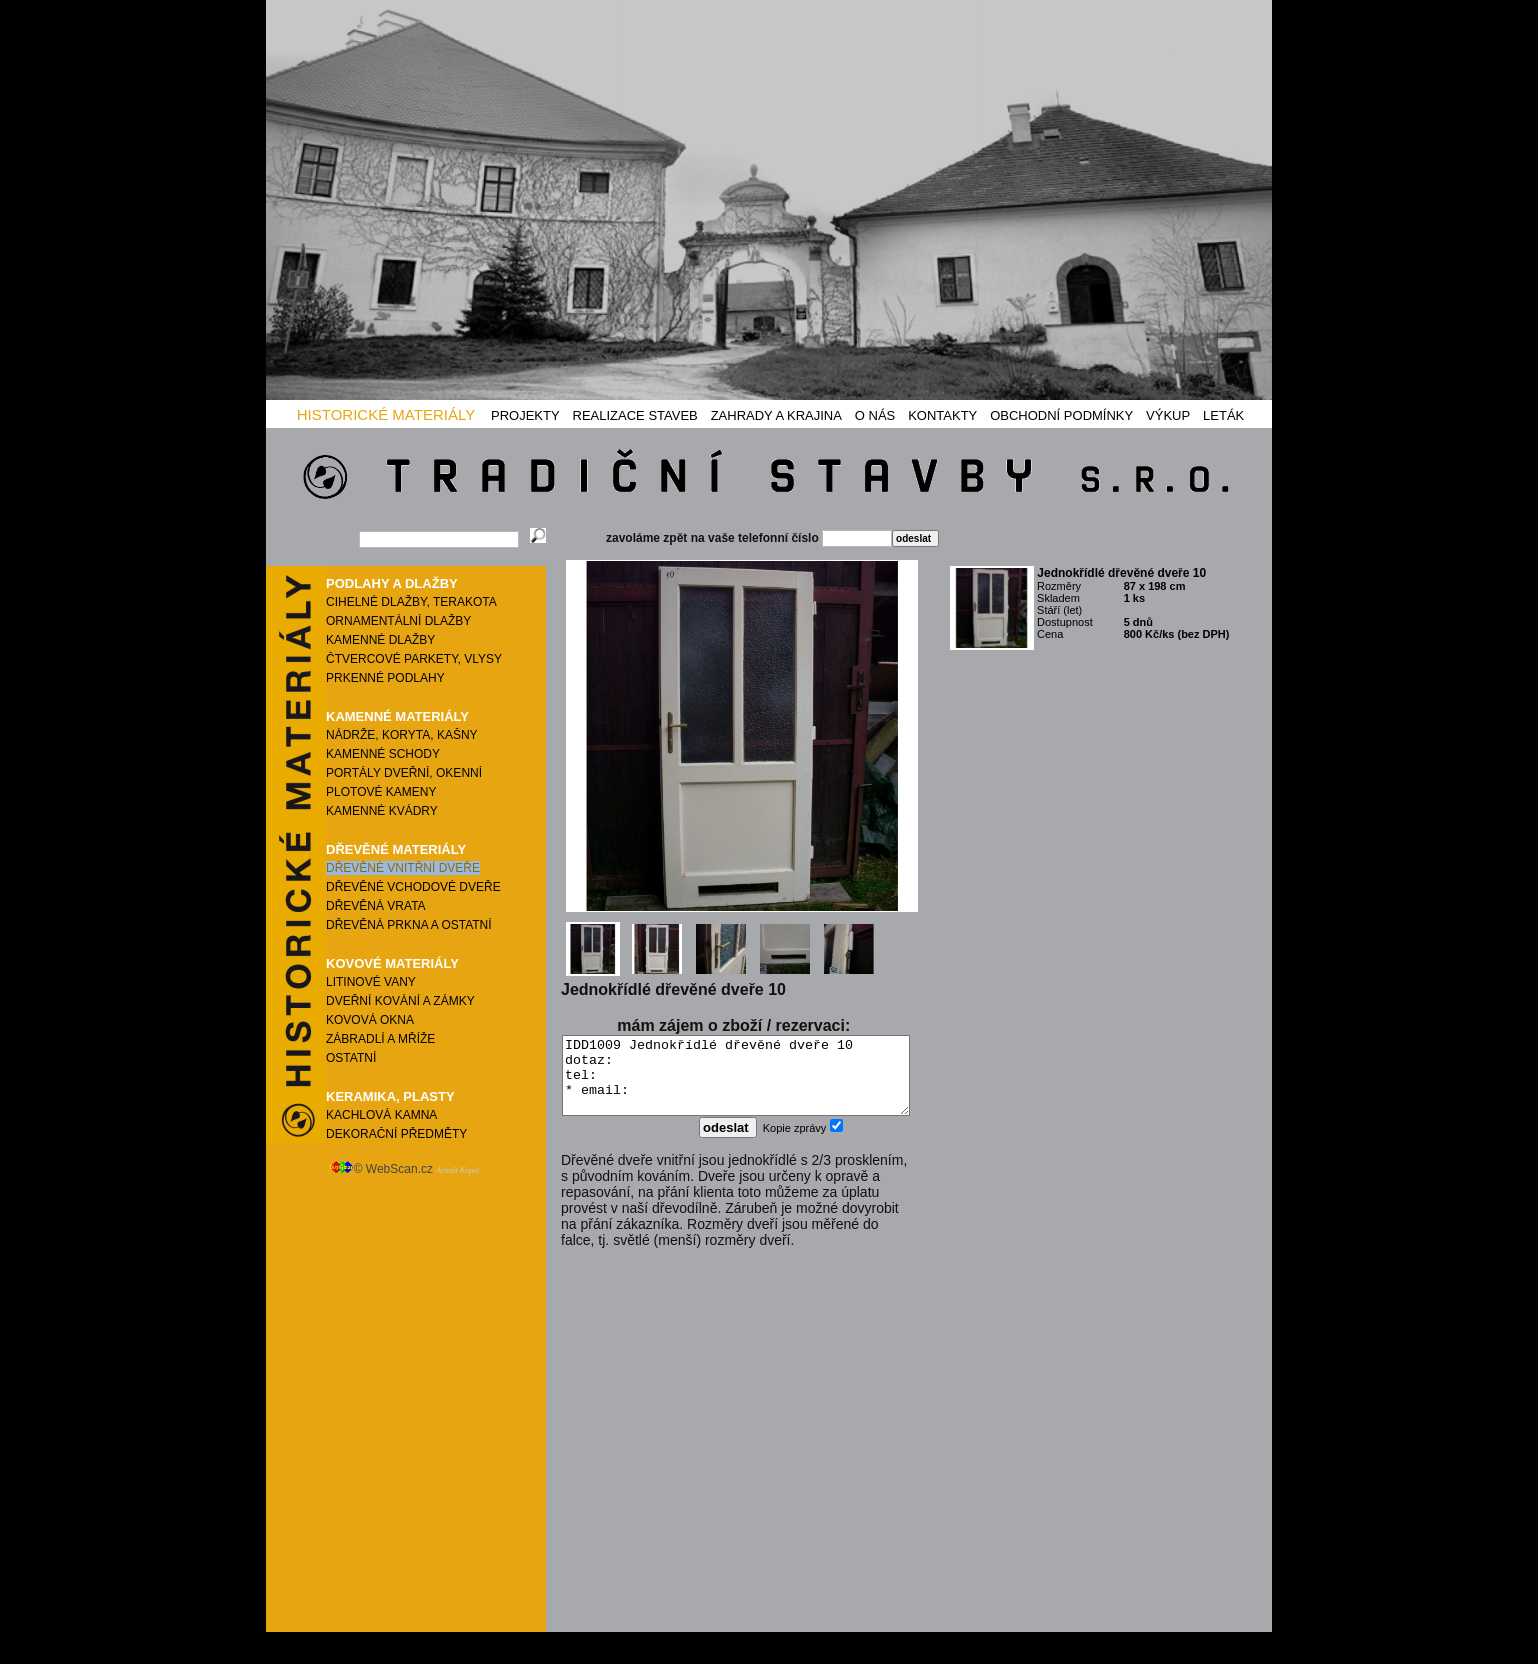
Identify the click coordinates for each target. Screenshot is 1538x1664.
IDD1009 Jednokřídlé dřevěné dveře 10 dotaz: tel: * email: (736, 1083)
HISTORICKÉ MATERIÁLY (386, 414)
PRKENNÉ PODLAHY (385, 678)
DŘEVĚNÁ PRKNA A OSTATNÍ (409, 925)
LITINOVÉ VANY (371, 982)
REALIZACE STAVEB (635, 415)
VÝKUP (1168, 415)
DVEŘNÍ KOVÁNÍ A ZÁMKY (400, 1001)
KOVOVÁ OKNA (370, 1020)
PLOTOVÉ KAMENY (381, 792)
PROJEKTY (525, 415)
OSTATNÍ (351, 1058)
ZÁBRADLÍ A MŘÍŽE (380, 1039)
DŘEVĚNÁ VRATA (376, 906)
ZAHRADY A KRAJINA (776, 415)
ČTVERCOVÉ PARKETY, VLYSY (414, 659)
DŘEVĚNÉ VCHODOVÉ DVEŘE (413, 887)
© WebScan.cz (404, 1169)
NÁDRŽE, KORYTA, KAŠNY (402, 735)
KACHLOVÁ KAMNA (381, 1115)
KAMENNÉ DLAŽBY (380, 640)
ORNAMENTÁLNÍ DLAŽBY (398, 621)
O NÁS (875, 415)
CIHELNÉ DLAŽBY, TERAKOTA (411, 602)
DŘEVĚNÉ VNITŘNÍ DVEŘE (403, 868)
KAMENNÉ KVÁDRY (382, 811)
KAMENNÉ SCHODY (383, 754)
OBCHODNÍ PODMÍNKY (1061, 415)
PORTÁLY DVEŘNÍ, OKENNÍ (404, 773)
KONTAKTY (942, 415)
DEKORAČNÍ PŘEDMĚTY (396, 1134)
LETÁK (1223, 415)
